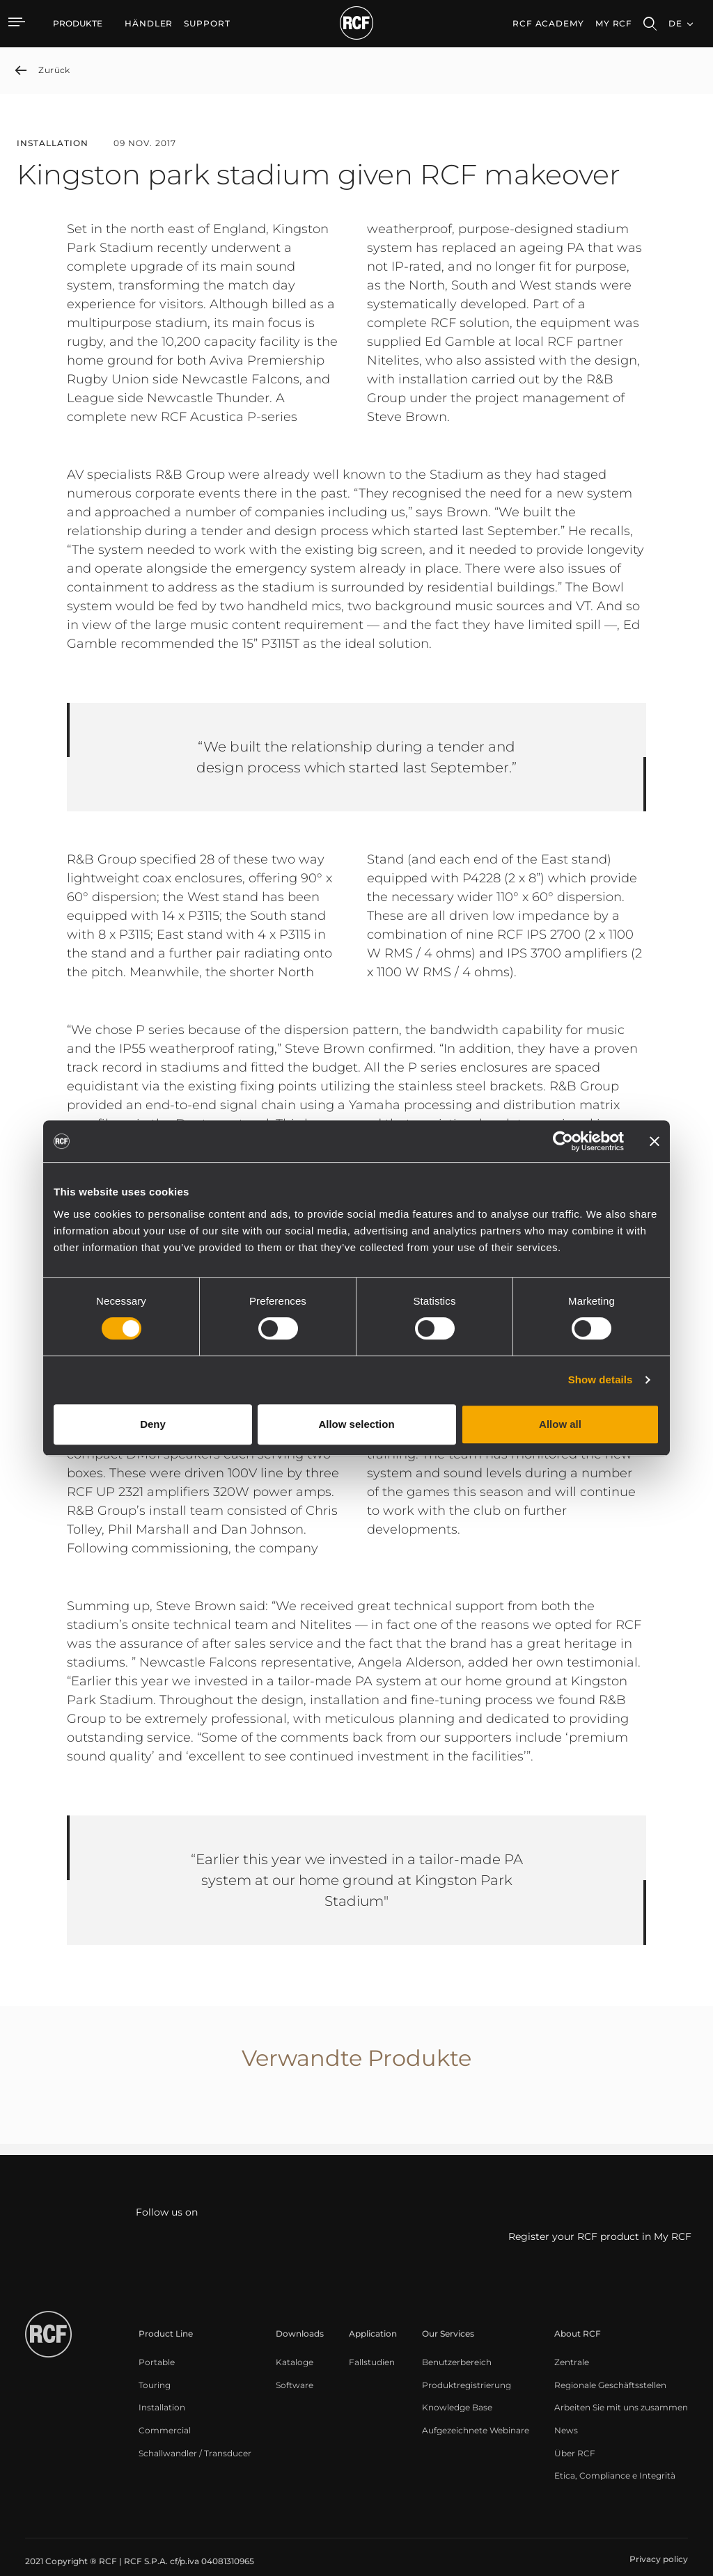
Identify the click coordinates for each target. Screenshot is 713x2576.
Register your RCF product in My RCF (599, 2236)
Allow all (560, 1424)
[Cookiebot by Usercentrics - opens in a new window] (563, 1141)
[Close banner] (654, 1141)
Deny (153, 1424)
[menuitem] (148, 23)
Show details (600, 1379)
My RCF (613, 23)
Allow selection (356, 1424)
